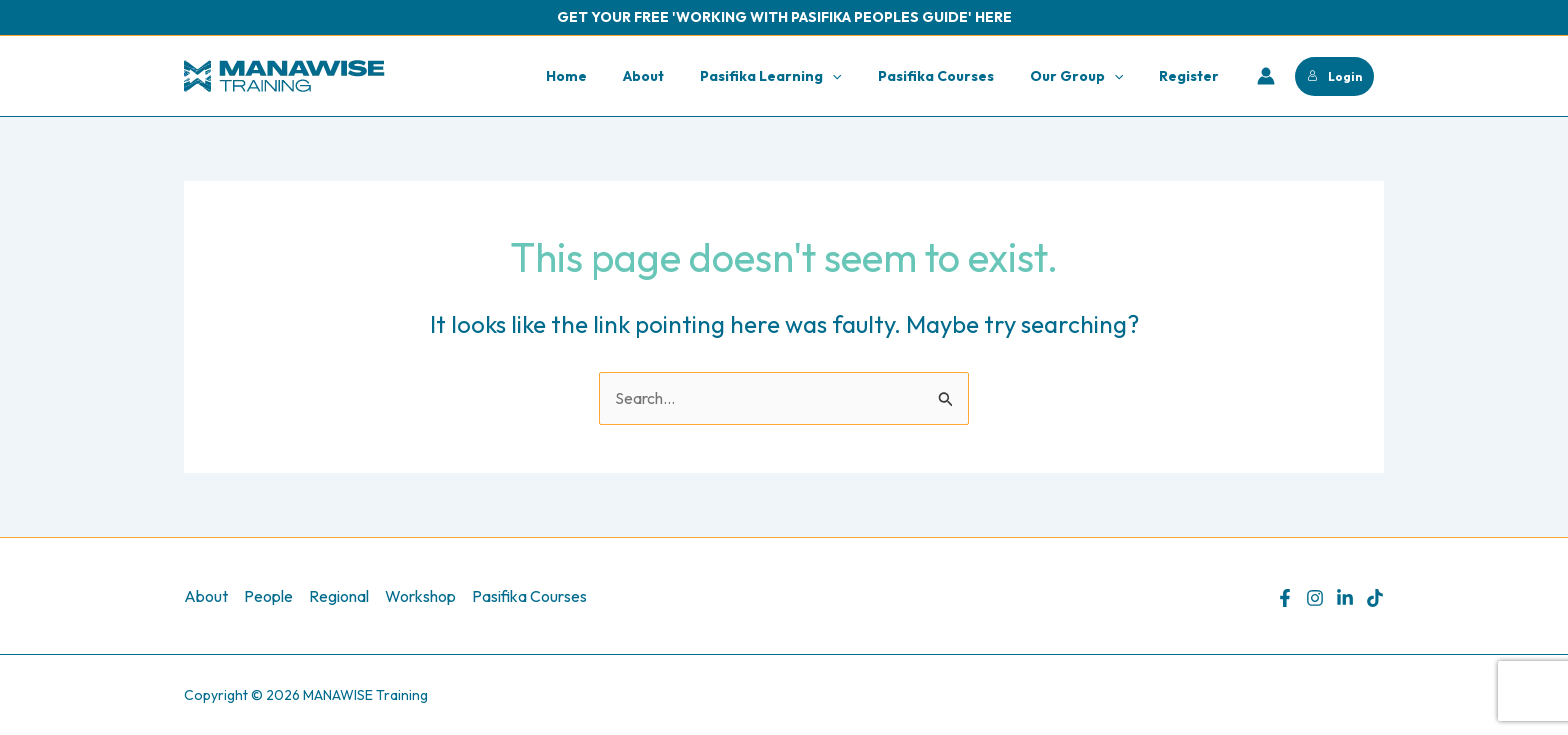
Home (610, 76)
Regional (339, 596)
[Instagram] (1315, 598)
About (679, 76)
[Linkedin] (1345, 598)
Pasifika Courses (956, 76)
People (268, 596)
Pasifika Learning (798, 76)
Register (1193, 76)
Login (1334, 76)
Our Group (1088, 76)
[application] (860, 76)
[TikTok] (1375, 598)
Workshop (420, 596)
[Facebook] (1285, 598)
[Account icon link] (1266, 76)
